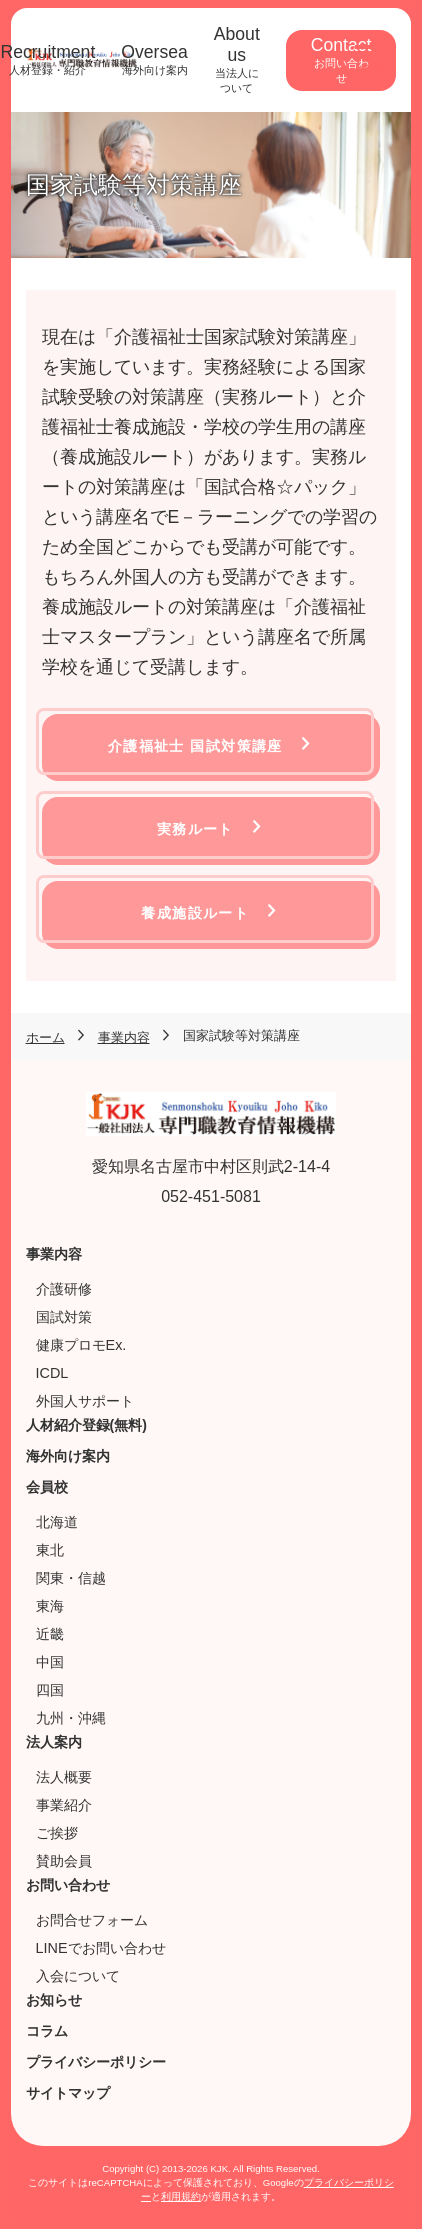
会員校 (47, 1487)
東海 (50, 1606)
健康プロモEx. (81, 1345)
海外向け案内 (68, 1456)
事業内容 (54, 1254)
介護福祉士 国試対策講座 (195, 746)
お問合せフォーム (92, 1920)
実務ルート (195, 829)
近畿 (50, 1634)
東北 (50, 1550)
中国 (50, 1662)
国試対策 (64, 1317)
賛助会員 (64, 1861)
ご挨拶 (57, 1833)
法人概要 (64, 1777)
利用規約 (181, 2196)
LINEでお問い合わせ (101, 1948)
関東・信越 (71, 1578)
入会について (78, 1976)
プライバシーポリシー (96, 2062)
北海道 (57, 1522)
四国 (50, 1690)
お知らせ (54, 2000)
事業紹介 (64, 1805)
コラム (47, 2031)
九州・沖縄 (71, 1718)
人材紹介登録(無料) (86, 1425)
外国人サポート (85, 1401)
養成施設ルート (195, 913)
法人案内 (54, 1742)
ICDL (52, 1373)
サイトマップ (68, 2093)
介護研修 (64, 1289)
